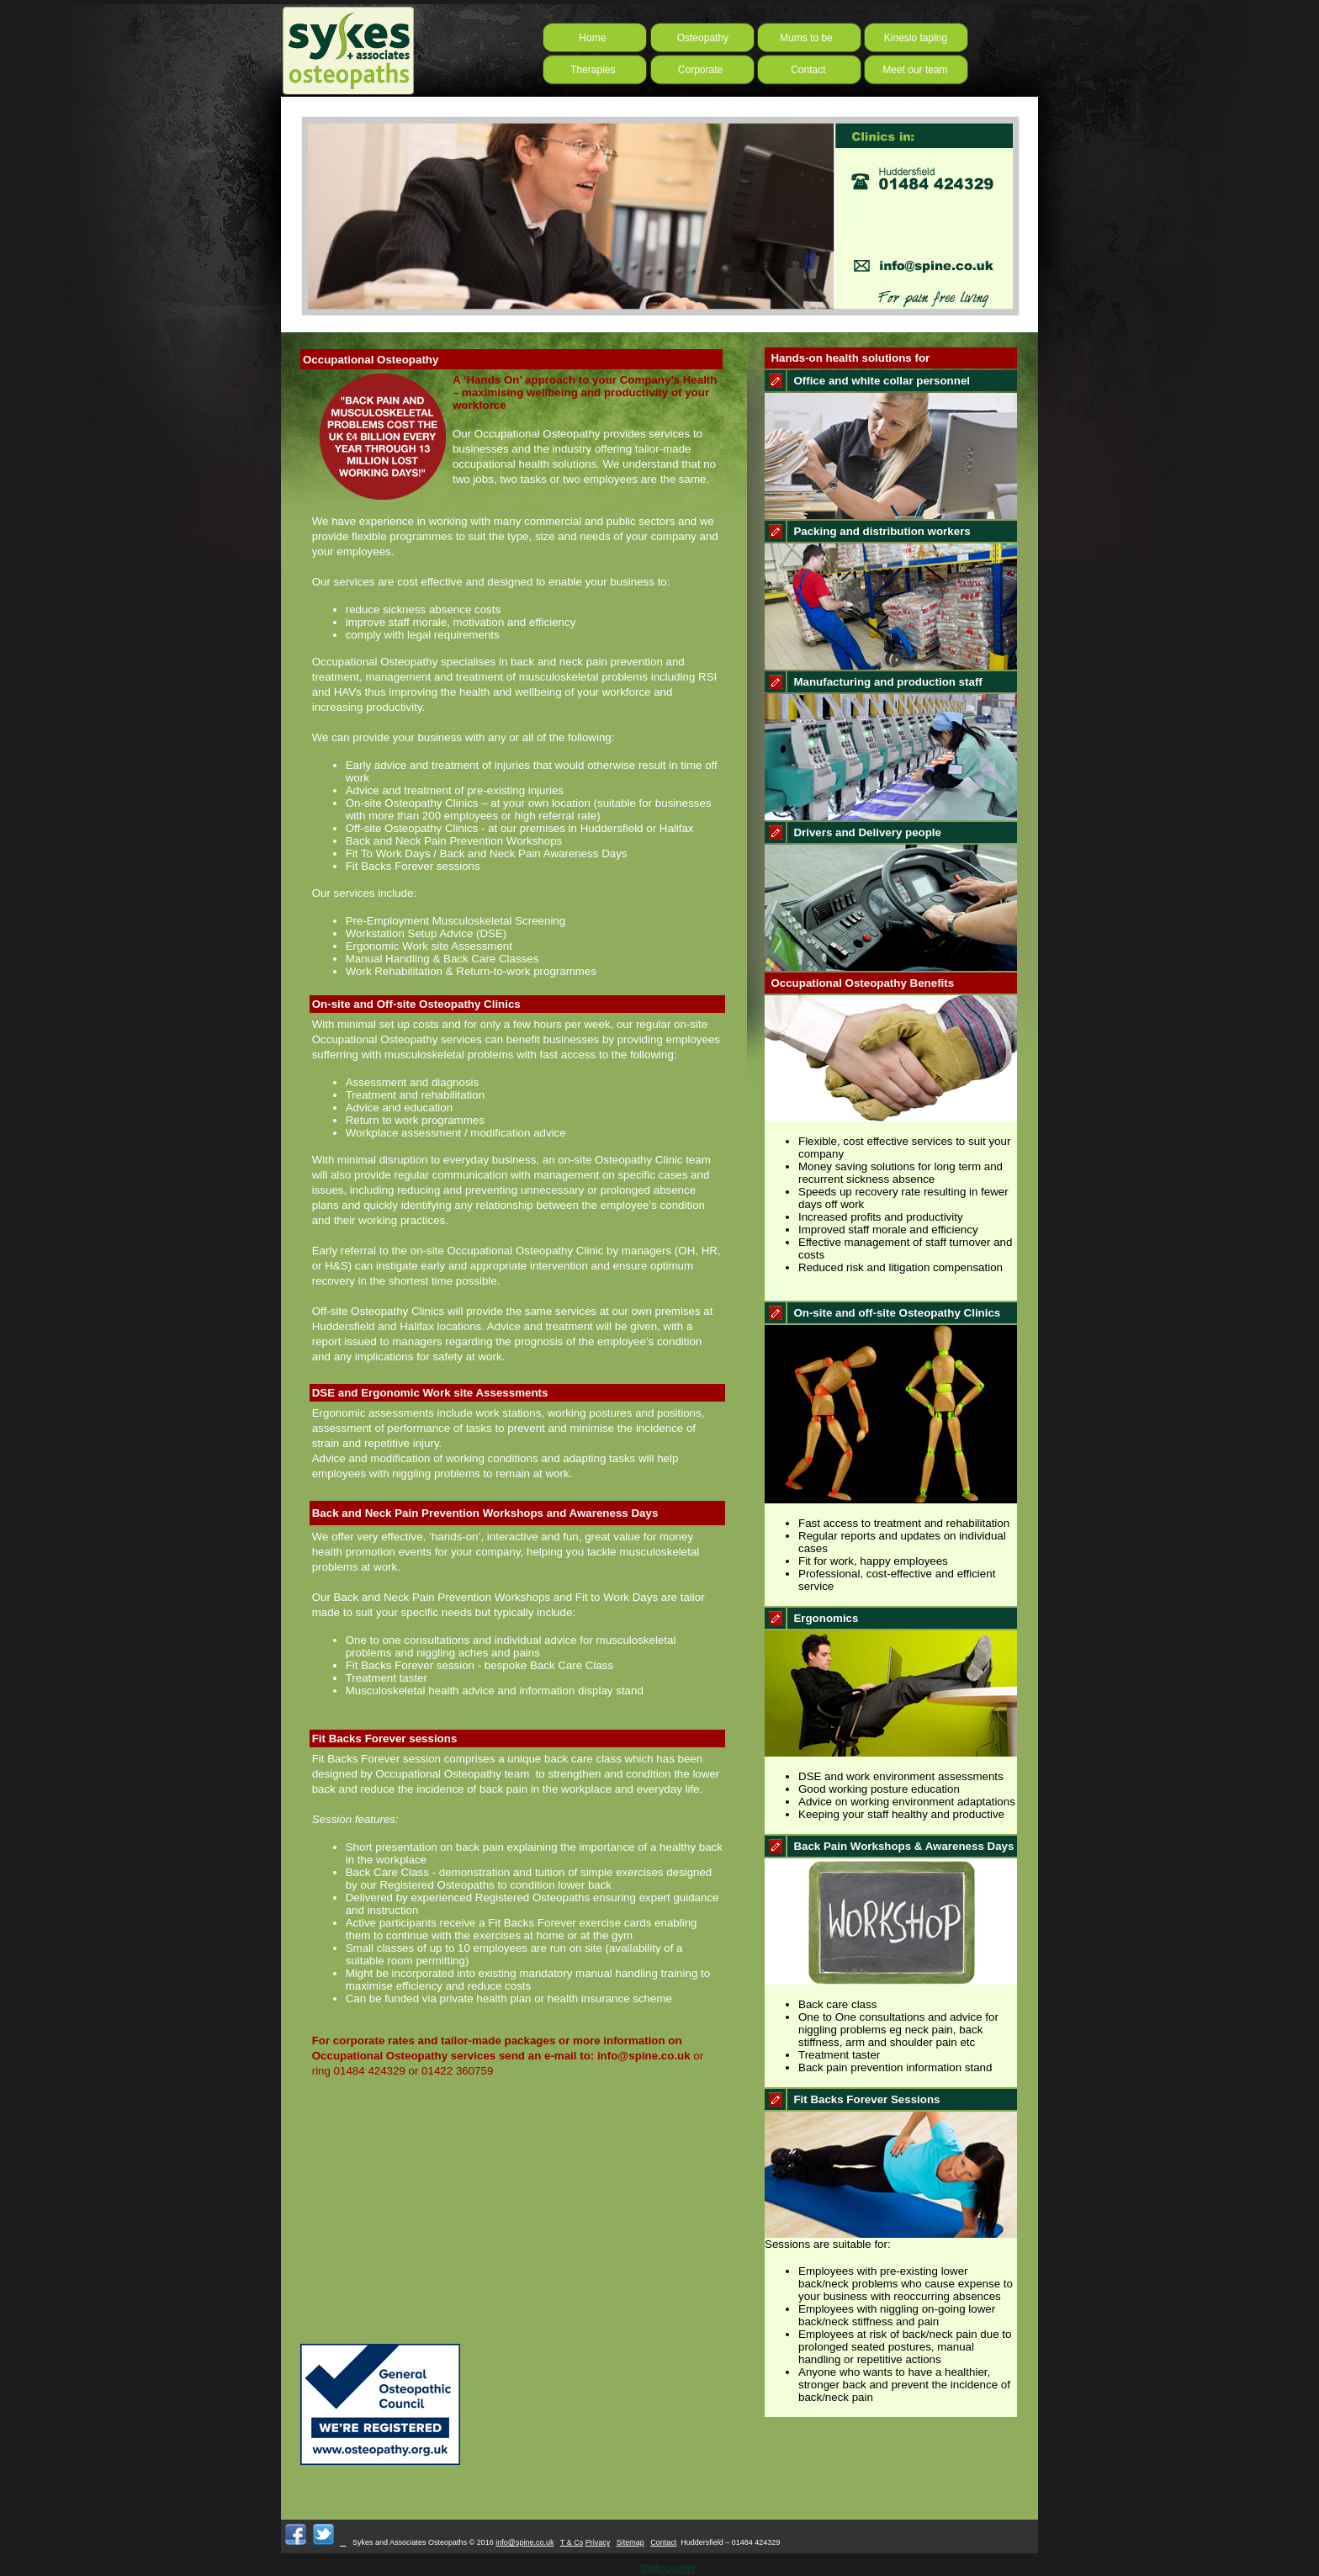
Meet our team (912, 70)
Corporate (694, 70)
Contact (799, 70)
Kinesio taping (915, 38)
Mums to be (806, 38)
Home (587, 38)
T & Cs (571, 2542)
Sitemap (630, 2542)
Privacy (598, 2542)
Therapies (591, 70)
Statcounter (668, 2568)
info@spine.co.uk (524, 2542)
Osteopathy (692, 38)
